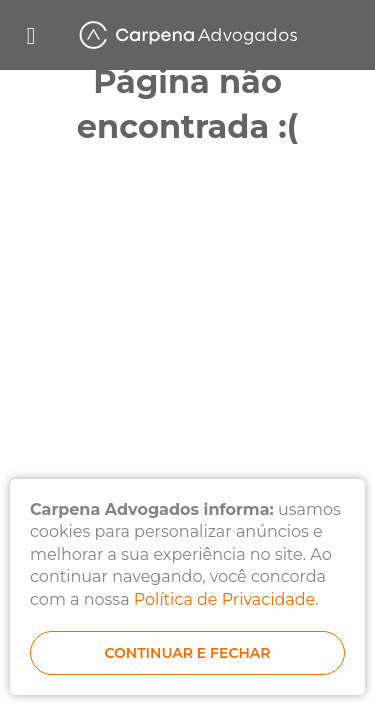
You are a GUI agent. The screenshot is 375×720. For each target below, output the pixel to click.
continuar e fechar (187, 653)
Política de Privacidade (224, 599)
